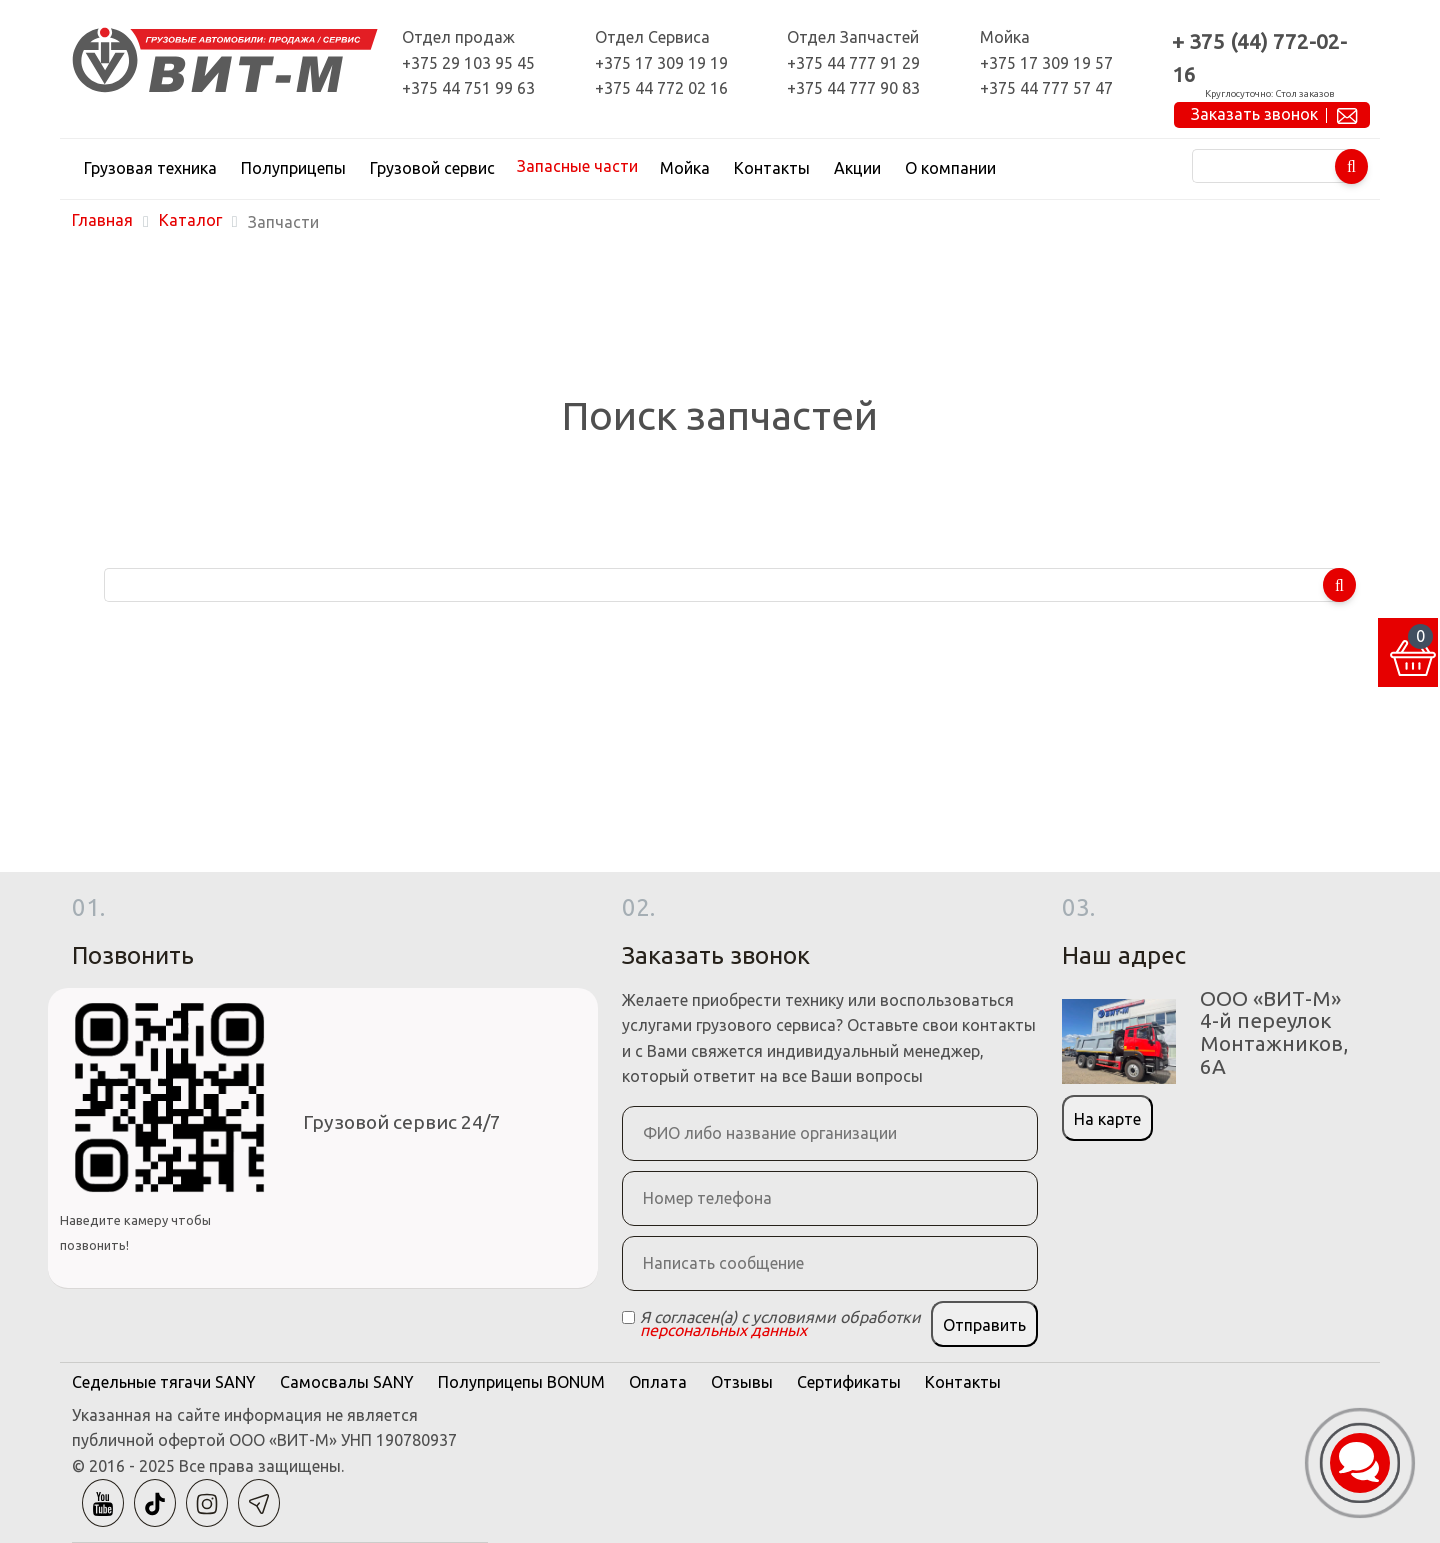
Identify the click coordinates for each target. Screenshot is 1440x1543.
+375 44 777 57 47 (1046, 88)
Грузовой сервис (432, 168)
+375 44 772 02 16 (661, 88)
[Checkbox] (628, 1317)
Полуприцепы (293, 168)
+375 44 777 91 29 (853, 63)
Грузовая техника (150, 168)
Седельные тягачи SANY (164, 1382)
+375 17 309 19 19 (661, 63)
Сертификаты (849, 1382)
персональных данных (723, 1330)
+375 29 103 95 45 (468, 63)
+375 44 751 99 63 (468, 88)
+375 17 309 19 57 (1046, 63)
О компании (950, 168)
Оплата (658, 1382)
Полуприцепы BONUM (521, 1382)
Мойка (685, 168)
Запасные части (577, 166)
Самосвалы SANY (347, 1382)
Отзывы (742, 1382)
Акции (857, 168)
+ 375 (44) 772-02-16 (1259, 58)
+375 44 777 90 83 (853, 88)
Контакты (772, 168)
